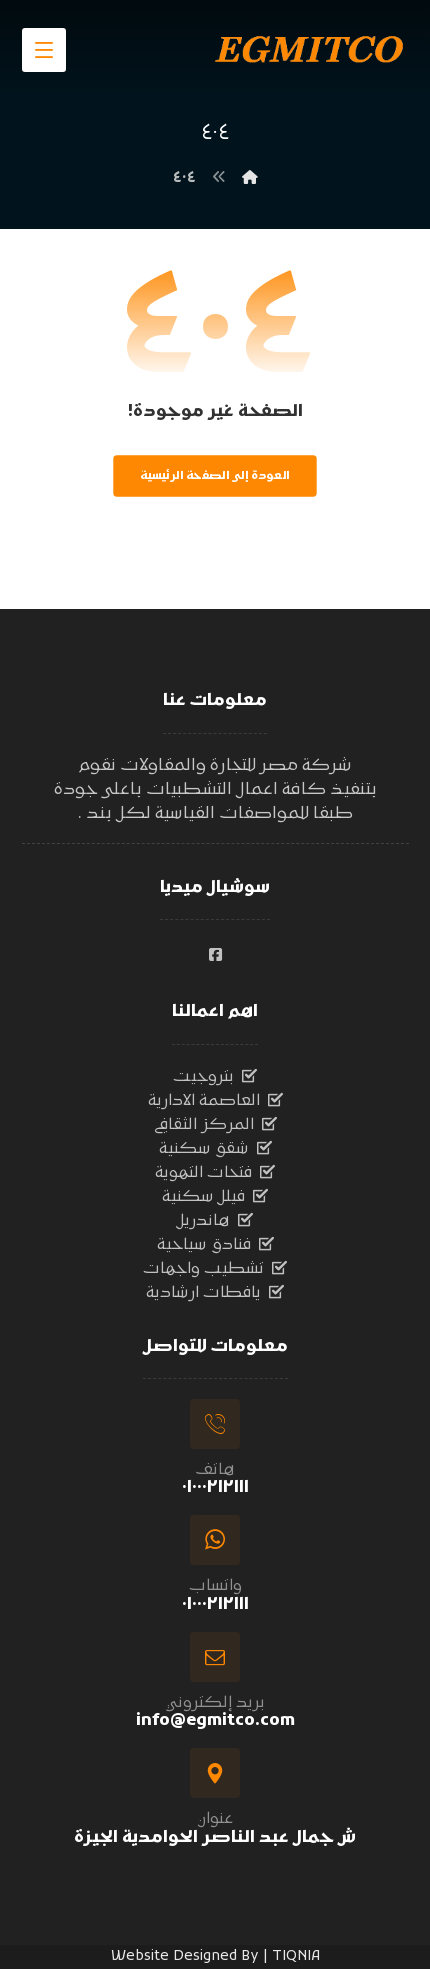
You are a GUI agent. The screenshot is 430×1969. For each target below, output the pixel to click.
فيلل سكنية (215, 1197)
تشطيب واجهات (215, 1269)
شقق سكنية (215, 1149)
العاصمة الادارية (215, 1101)
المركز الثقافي (215, 1125)
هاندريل (215, 1221)
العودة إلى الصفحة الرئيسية (214, 476)
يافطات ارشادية (215, 1293)
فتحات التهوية (215, 1173)
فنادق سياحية (215, 1245)
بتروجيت (215, 1077)
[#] (215, 955)
